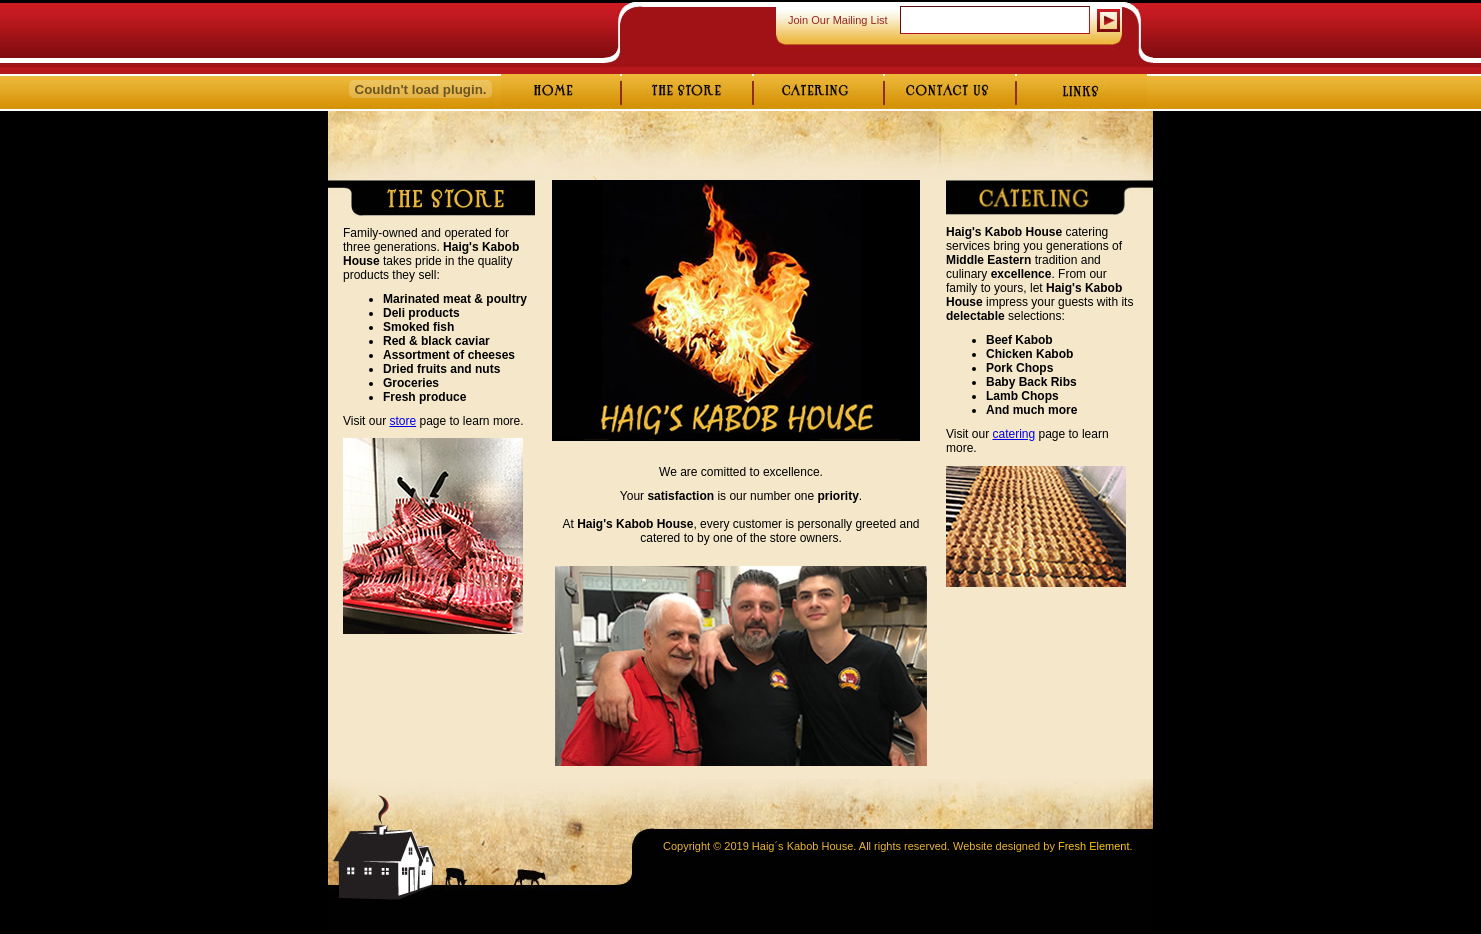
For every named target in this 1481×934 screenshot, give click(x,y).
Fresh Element (1094, 846)
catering (1013, 434)
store (402, 421)
